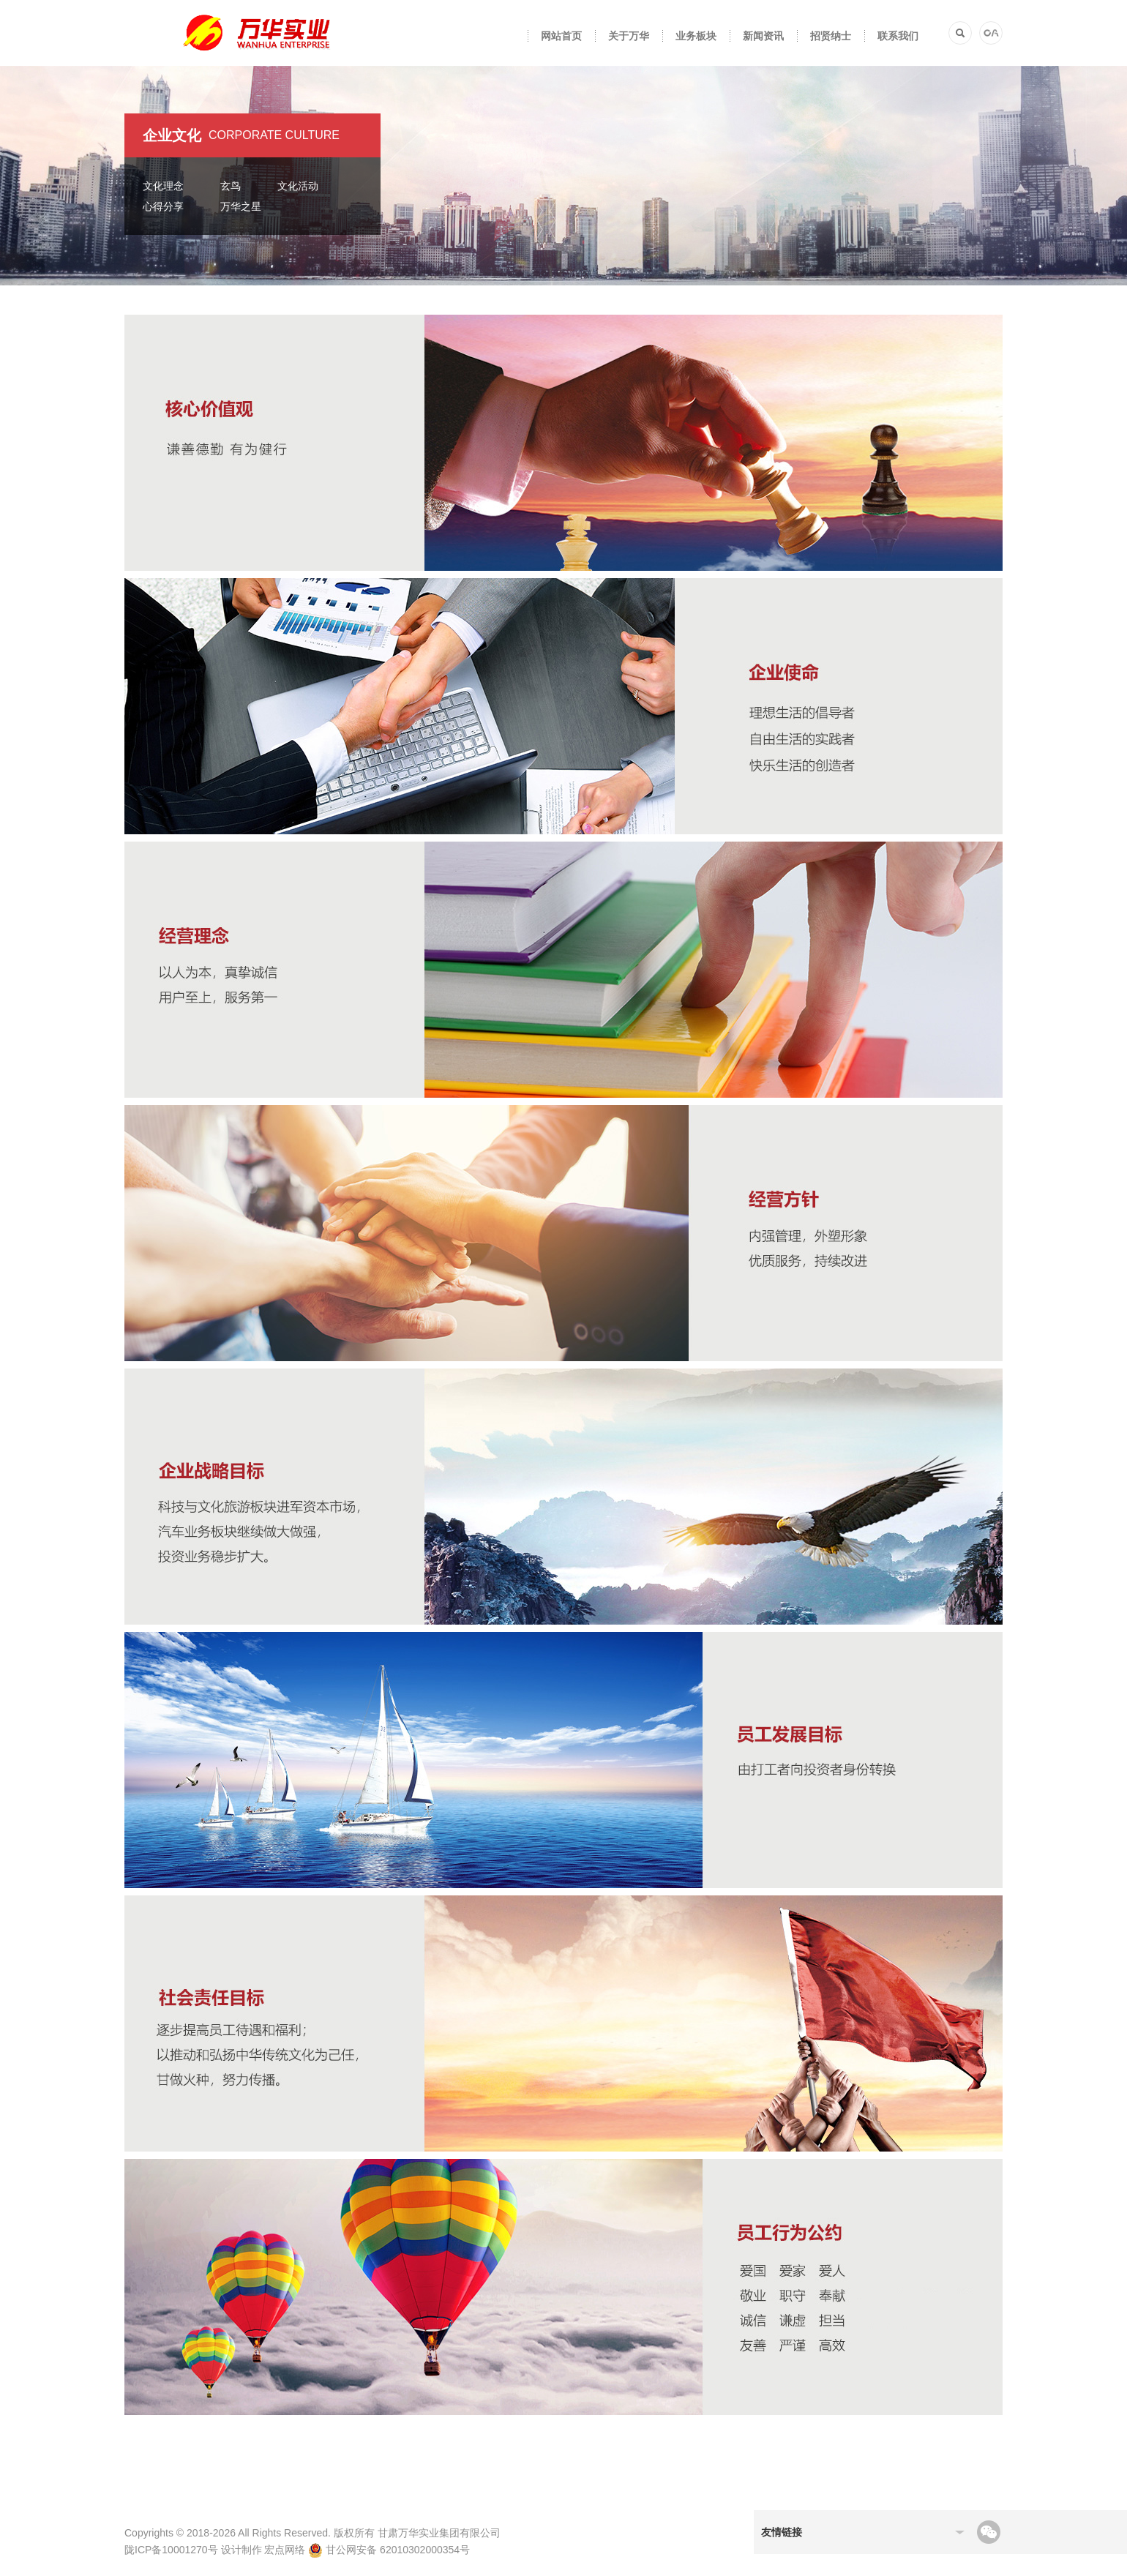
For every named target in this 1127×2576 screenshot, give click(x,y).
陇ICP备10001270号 (171, 2550)
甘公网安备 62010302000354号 (389, 2550)
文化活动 (297, 186)
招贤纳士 (830, 36)
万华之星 (240, 206)
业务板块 (695, 36)
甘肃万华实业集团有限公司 (439, 2533)
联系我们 (897, 36)
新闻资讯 (763, 36)
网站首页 (561, 36)
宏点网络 (284, 2550)
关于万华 (628, 36)
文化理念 (163, 186)
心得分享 (163, 206)
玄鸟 (230, 186)
